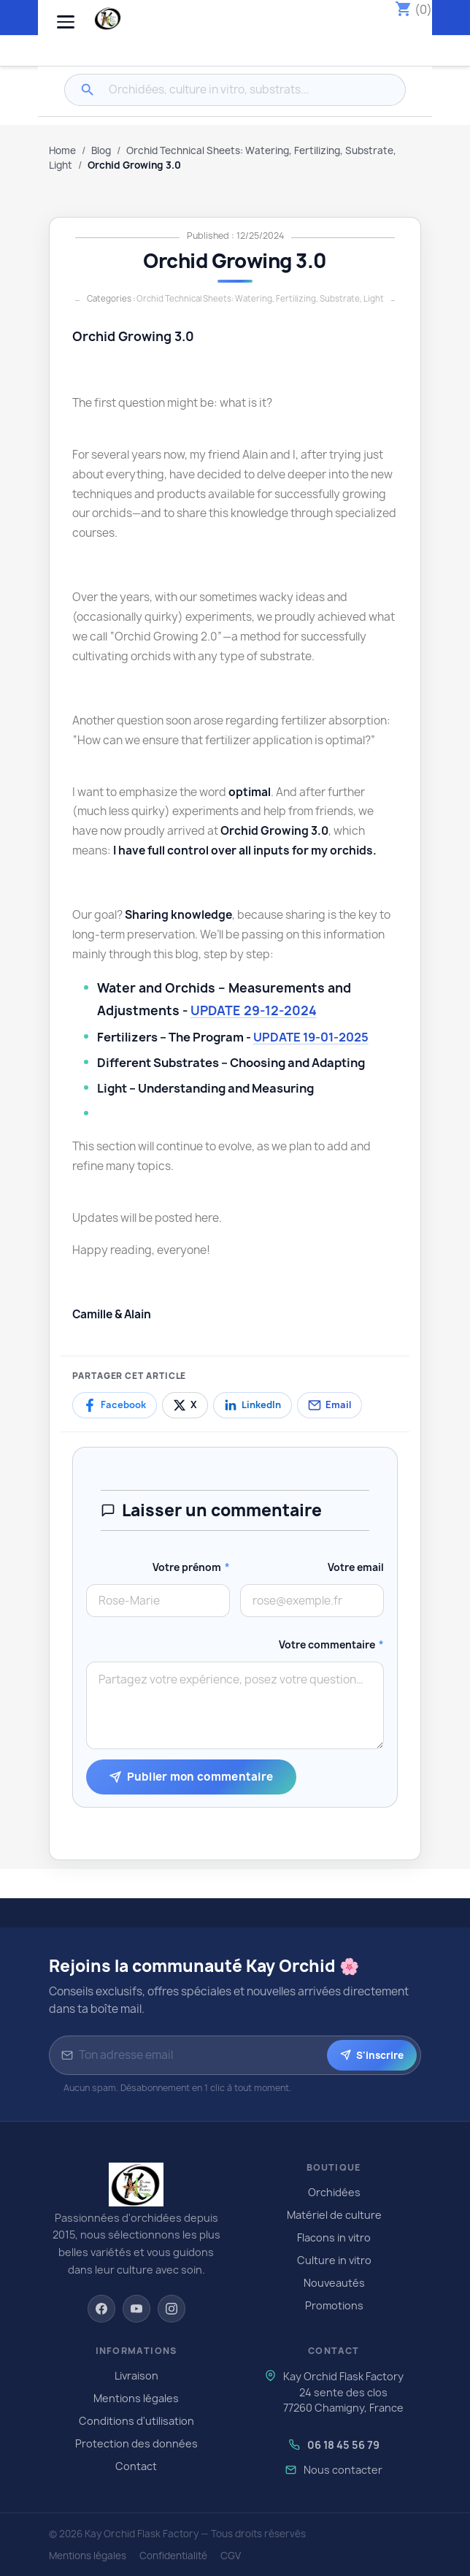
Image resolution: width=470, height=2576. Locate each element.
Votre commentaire (331, 1644)
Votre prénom (191, 1567)
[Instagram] (171, 2309)
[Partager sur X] (185, 1405)
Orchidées (334, 2192)
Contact (136, 2466)
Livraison (136, 2375)
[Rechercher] (87, 89)
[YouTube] (136, 2309)
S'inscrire (372, 2055)
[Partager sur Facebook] (114, 1405)
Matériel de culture (334, 2215)
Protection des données (136, 2443)
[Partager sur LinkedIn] (252, 1405)
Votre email (356, 1567)
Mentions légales (136, 2398)
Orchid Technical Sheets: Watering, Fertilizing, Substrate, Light (260, 298)
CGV (230, 2555)
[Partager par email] (329, 1405)
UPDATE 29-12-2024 (253, 1010)
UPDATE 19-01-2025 (311, 1037)
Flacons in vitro (334, 2237)
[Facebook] (101, 2309)
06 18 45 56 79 (343, 2445)
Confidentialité (173, 2555)
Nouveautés (334, 2283)
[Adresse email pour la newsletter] (200, 2055)
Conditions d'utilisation (136, 2421)
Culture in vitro (334, 2260)
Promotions (334, 2305)
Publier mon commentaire (191, 1777)
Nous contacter (343, 2470)
